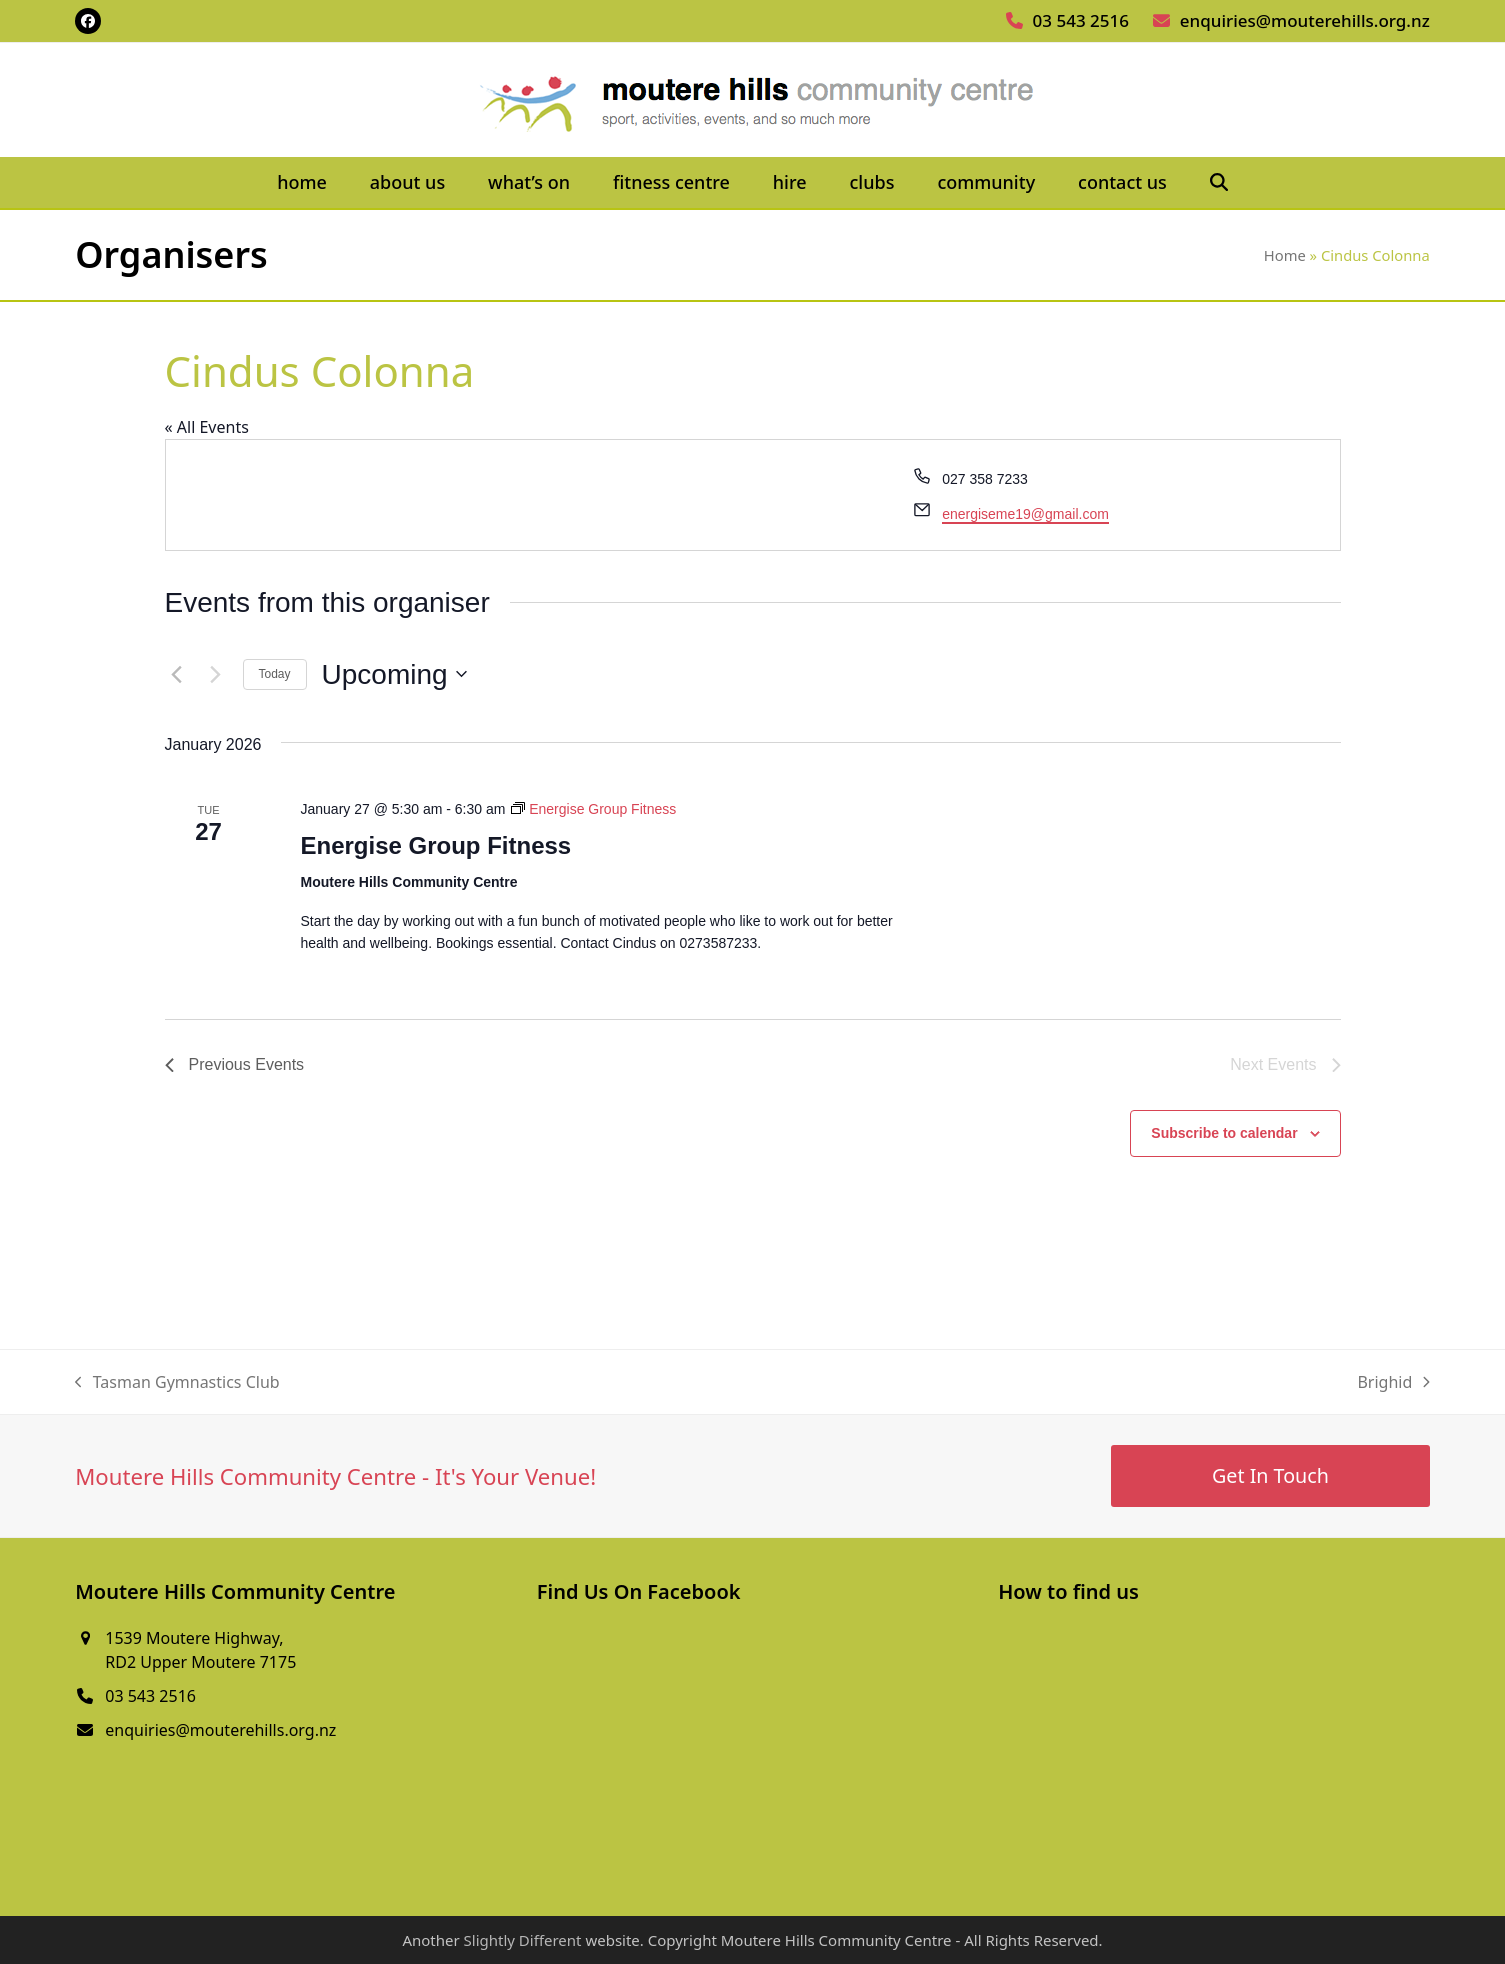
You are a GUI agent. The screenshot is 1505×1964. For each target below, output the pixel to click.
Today (275, 674)
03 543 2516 (1081, 20)
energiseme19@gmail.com (1025, 514)
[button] (1218, 183)
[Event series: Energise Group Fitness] (593, 809)
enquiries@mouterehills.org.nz (1305, 20)
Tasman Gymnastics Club (177, 1382)
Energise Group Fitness (435, 845)
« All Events (207, 427)
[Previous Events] (177, 674)
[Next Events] (216, 674)
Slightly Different (523, 1940)
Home (1285, 255)
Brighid (1393, 1382)
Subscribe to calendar (1224, 1133)
